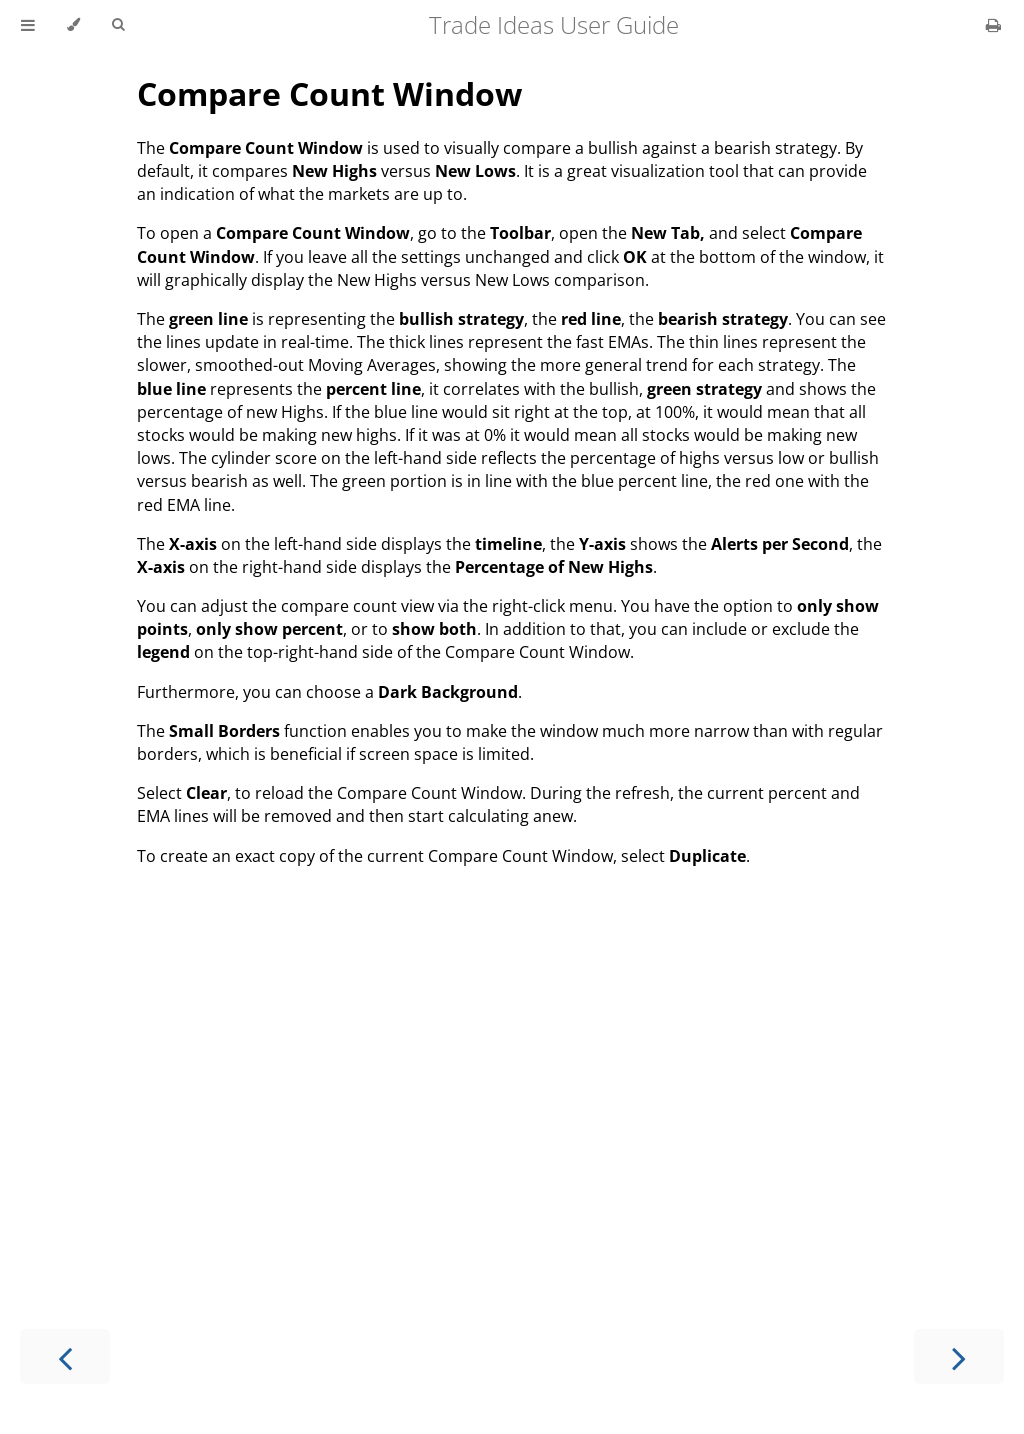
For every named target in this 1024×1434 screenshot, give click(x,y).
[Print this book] (993, 25)
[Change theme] (73, 25)
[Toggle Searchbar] (118, 25)
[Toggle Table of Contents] (28, 25)
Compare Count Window (329, 93)
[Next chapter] (959, 1356)
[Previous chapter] (65, 1356)
